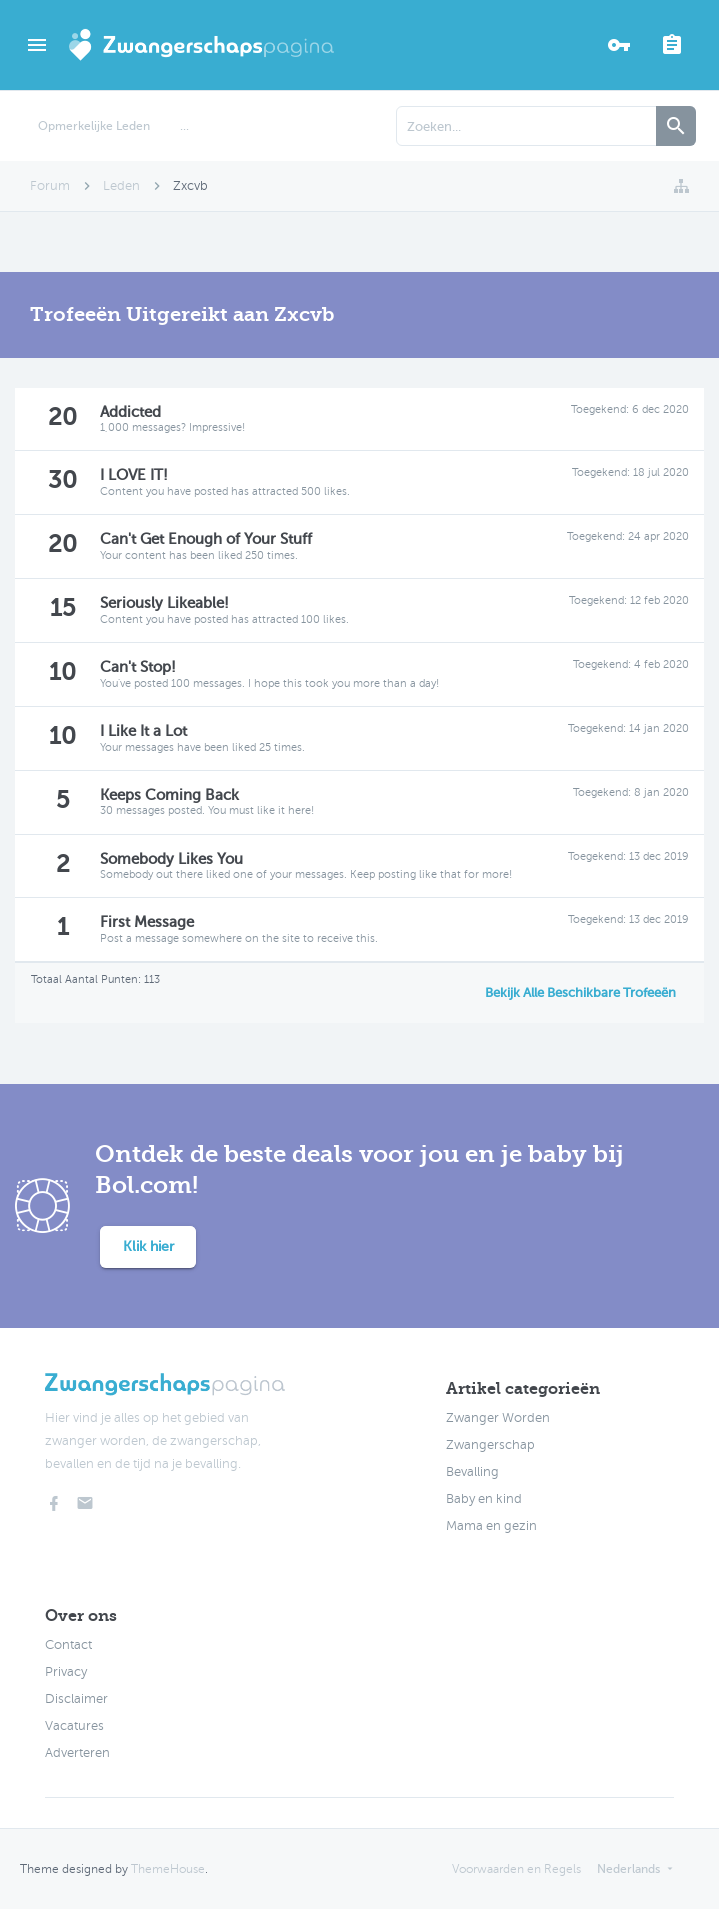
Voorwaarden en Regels (516, 1869)
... (184, 126)
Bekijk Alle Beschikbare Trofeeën (580, 992)
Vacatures (74, 1726)
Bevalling (472, 1472)
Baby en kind (484, 1499)
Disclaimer (76, 1699)
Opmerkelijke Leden (94, 126)
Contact (68, 1645)
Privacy (66, 1672)
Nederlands (628, 1869)
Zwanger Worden (498, 1418)
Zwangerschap (490, 1445)
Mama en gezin (491, 1526)
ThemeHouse (168, 1869)
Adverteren (77, 1753)
